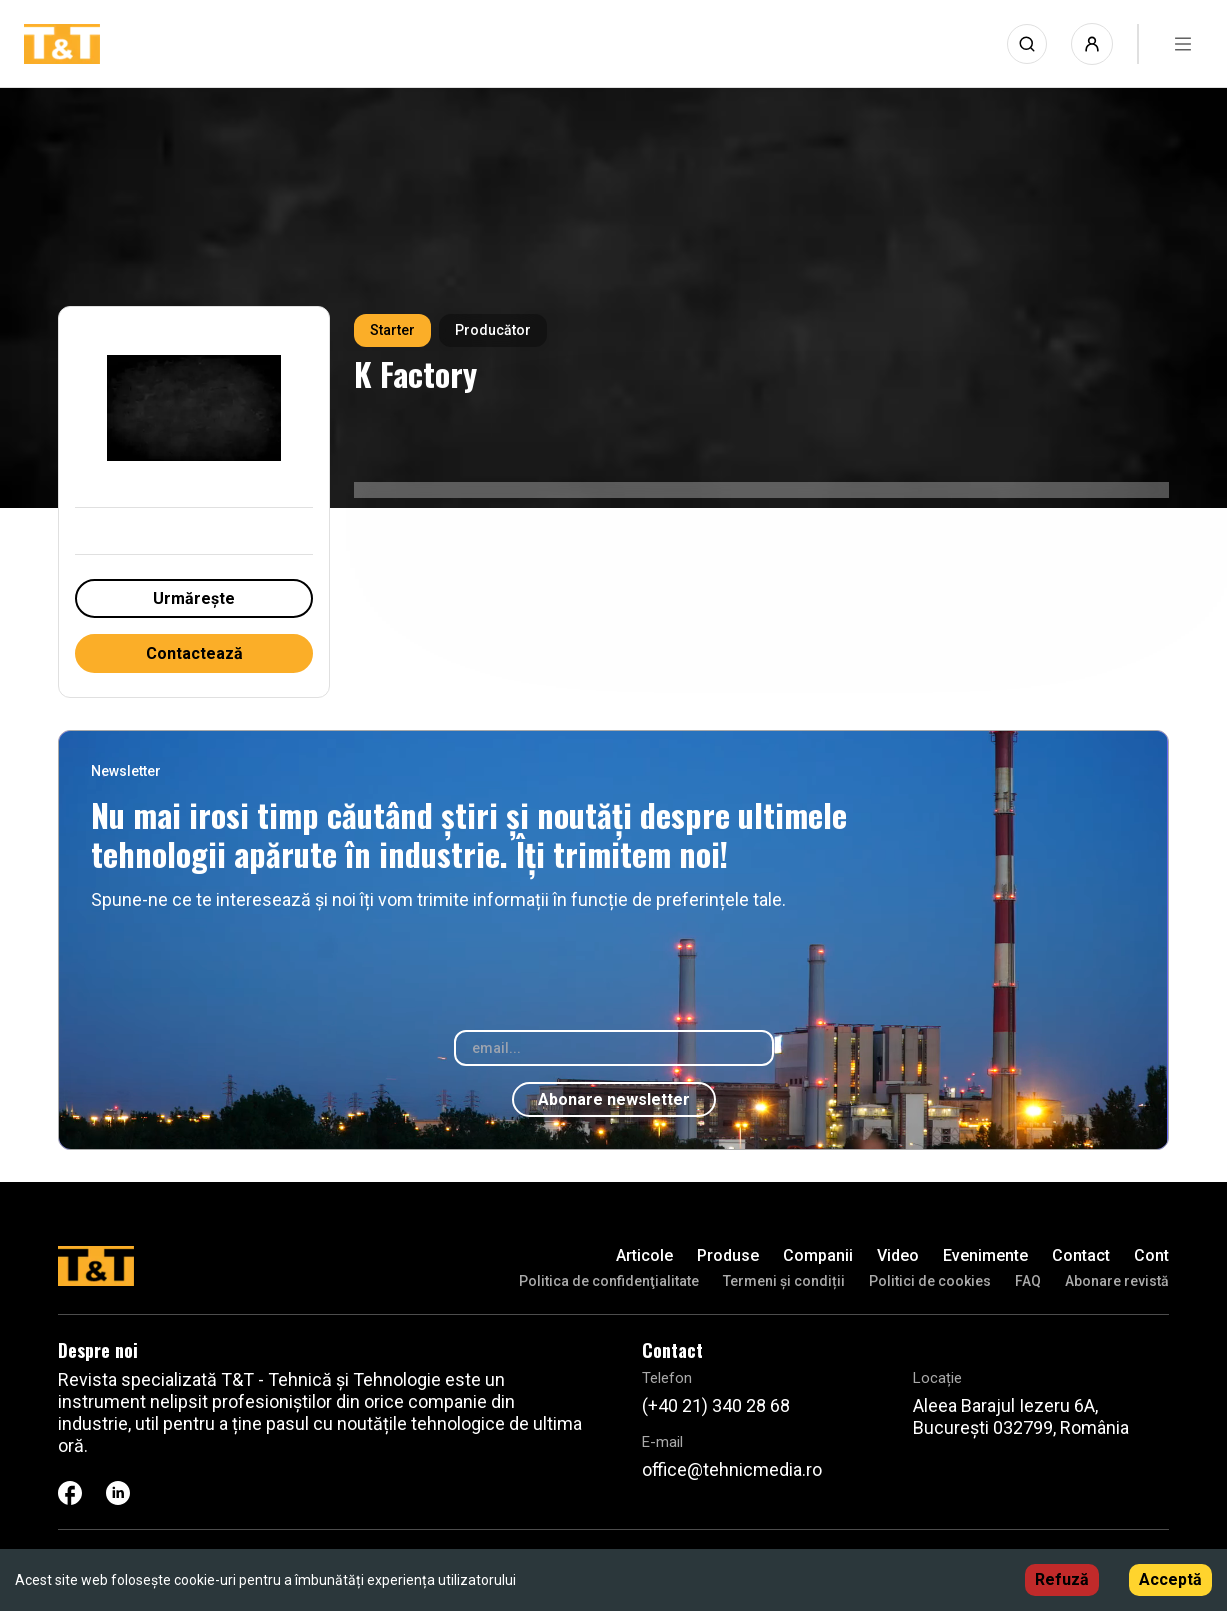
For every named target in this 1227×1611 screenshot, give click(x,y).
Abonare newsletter (614, 1099)
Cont (1151, 1255)
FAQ (1028, 1281)
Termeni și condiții (784, 1281)
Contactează (194, 653)
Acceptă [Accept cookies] (1170, 1579)
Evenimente (985, 1255)
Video (898, 1255)
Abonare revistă (1117, 1281)
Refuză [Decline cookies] (1062, 1579)
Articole (644, 1255)
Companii (818, 1255)
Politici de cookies (930, 1281)
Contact (1081, 1255)
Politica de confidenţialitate (609, 1281)
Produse (728, 1255)
